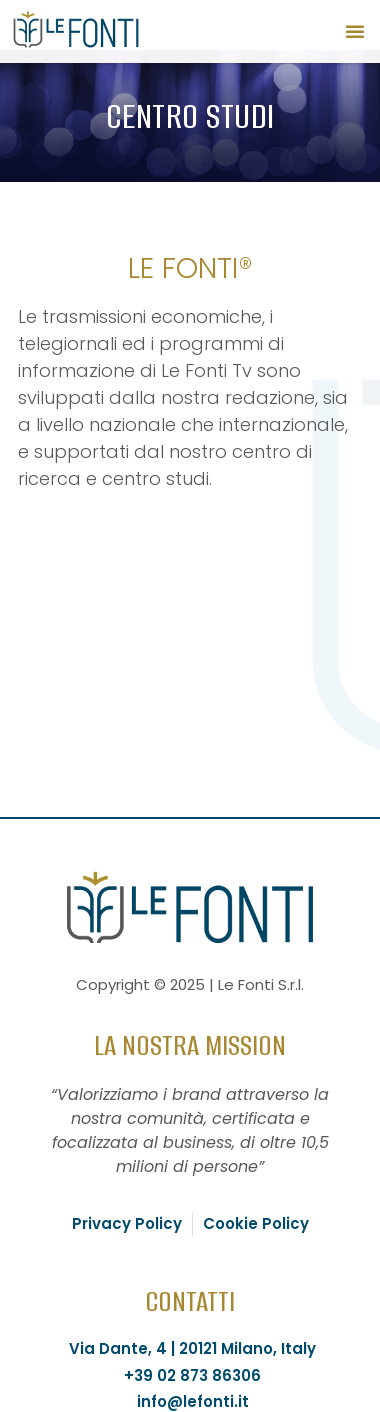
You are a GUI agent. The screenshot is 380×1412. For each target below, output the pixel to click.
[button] (355, 31)
